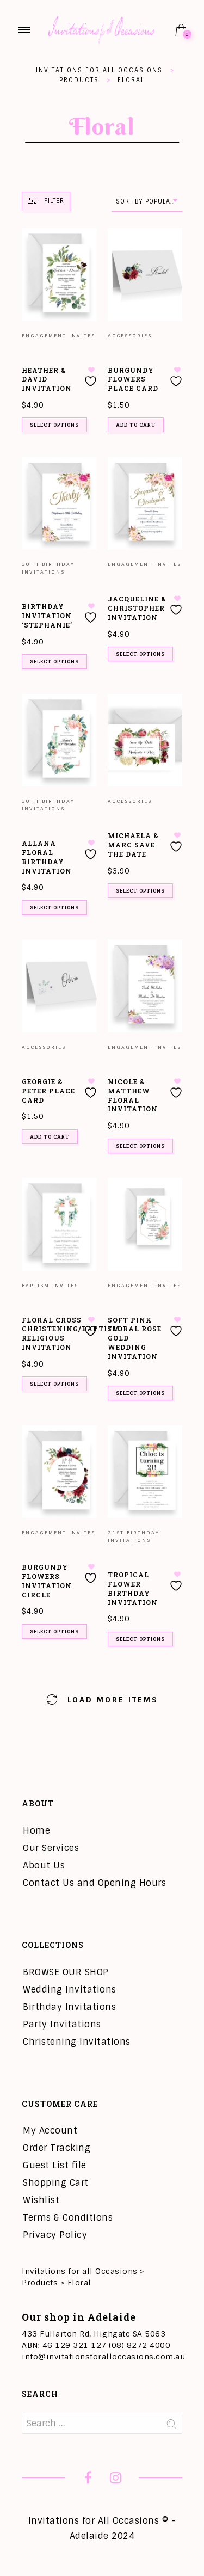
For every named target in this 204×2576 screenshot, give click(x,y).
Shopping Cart (56, 2182)
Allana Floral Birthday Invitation (47, 857)
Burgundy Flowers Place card (133, 379)
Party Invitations (62, 2024)
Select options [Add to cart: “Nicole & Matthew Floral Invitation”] (140, 1146)
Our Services (51, 1848)
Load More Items (102, 1699)
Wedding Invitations (69, 1989)
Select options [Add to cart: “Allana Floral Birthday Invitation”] (54, 908)
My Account (50, 2130)
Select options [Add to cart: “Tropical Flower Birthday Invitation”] (140, 1639)
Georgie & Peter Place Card (48, 1090)
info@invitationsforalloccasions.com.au (103, 2357)
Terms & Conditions (68, 2217)
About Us (44, 1865)
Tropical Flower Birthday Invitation (133, 1588)
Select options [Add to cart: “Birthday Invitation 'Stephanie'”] (54, 662)
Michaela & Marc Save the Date (133, 844)
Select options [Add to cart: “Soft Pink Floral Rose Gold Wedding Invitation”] (140, 1393)
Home (36, 1830)
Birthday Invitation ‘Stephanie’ (47, 615)
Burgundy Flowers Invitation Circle (47, 1581)
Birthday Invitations (69, 2007)
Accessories (130, 336)
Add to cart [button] (136, 425)
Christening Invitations (77, 2042)
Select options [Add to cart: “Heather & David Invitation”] (54, 425)
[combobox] (147, 202)
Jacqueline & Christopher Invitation (137, 608)
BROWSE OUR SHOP (66, 1972)
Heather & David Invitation (47, 379)
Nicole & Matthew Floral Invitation (133, 1095)
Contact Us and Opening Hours (94, 1883)
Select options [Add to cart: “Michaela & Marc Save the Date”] (140, 891)
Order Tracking (56, 2148)
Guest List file (54, 2165)
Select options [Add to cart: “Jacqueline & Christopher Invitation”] (140, 654)
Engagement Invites (58, 336)
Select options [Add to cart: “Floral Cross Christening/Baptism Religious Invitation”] (54, 1384)
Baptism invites (50, 1285)
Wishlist (41, 2200)
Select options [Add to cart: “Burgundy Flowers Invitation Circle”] (54, 1631)
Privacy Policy (55, 2235)
